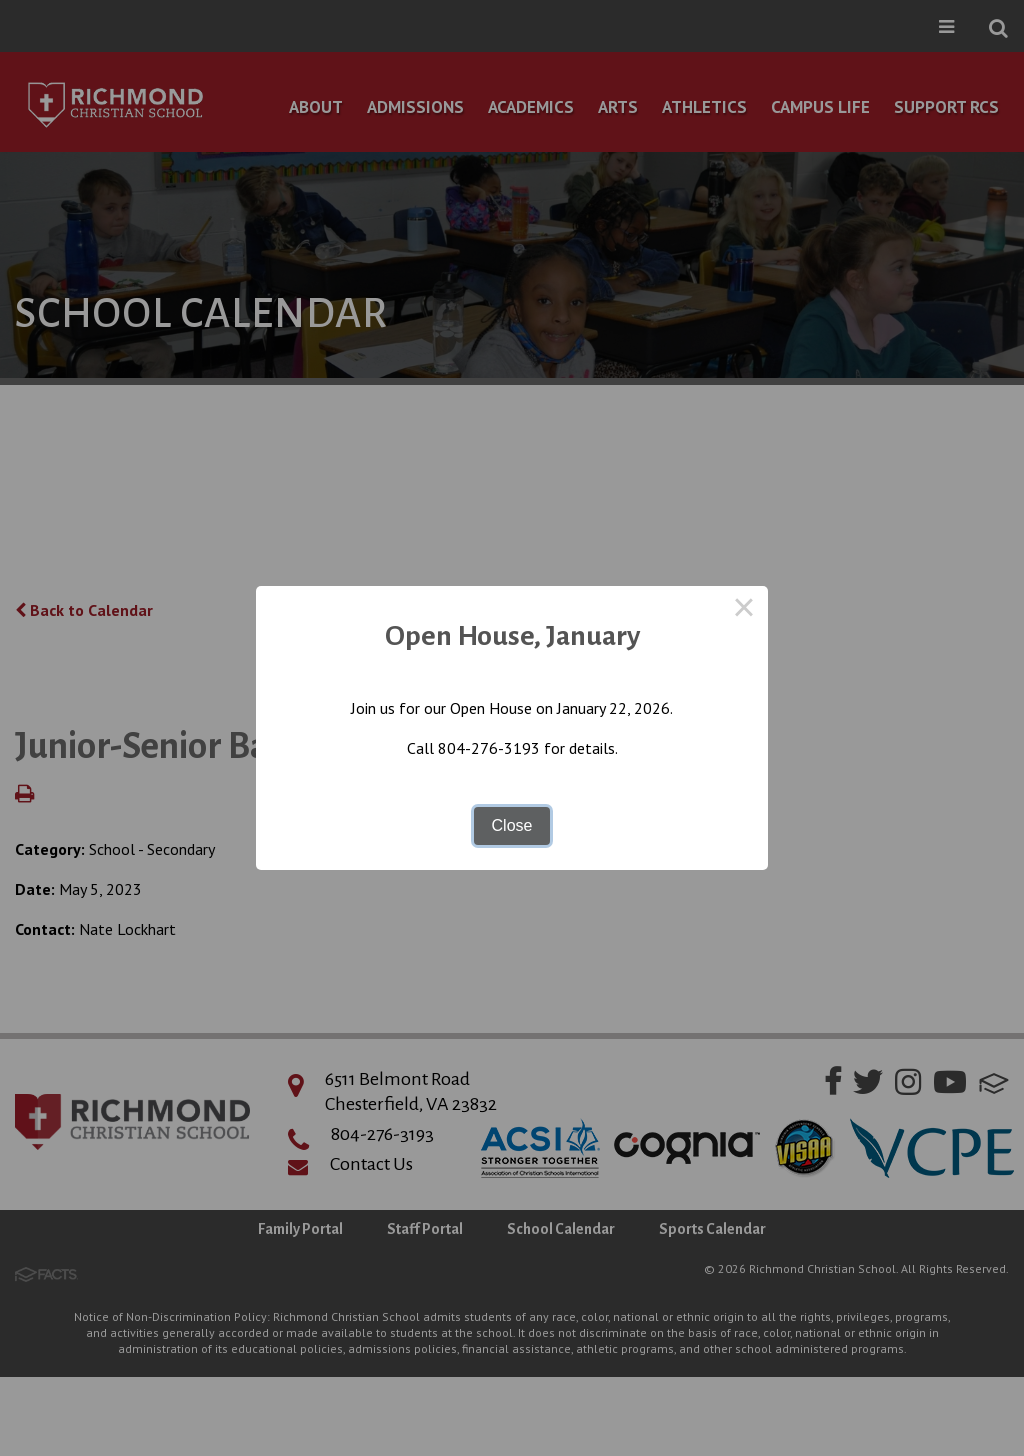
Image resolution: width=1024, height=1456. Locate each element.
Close (512, 825)
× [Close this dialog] (744, 610)
